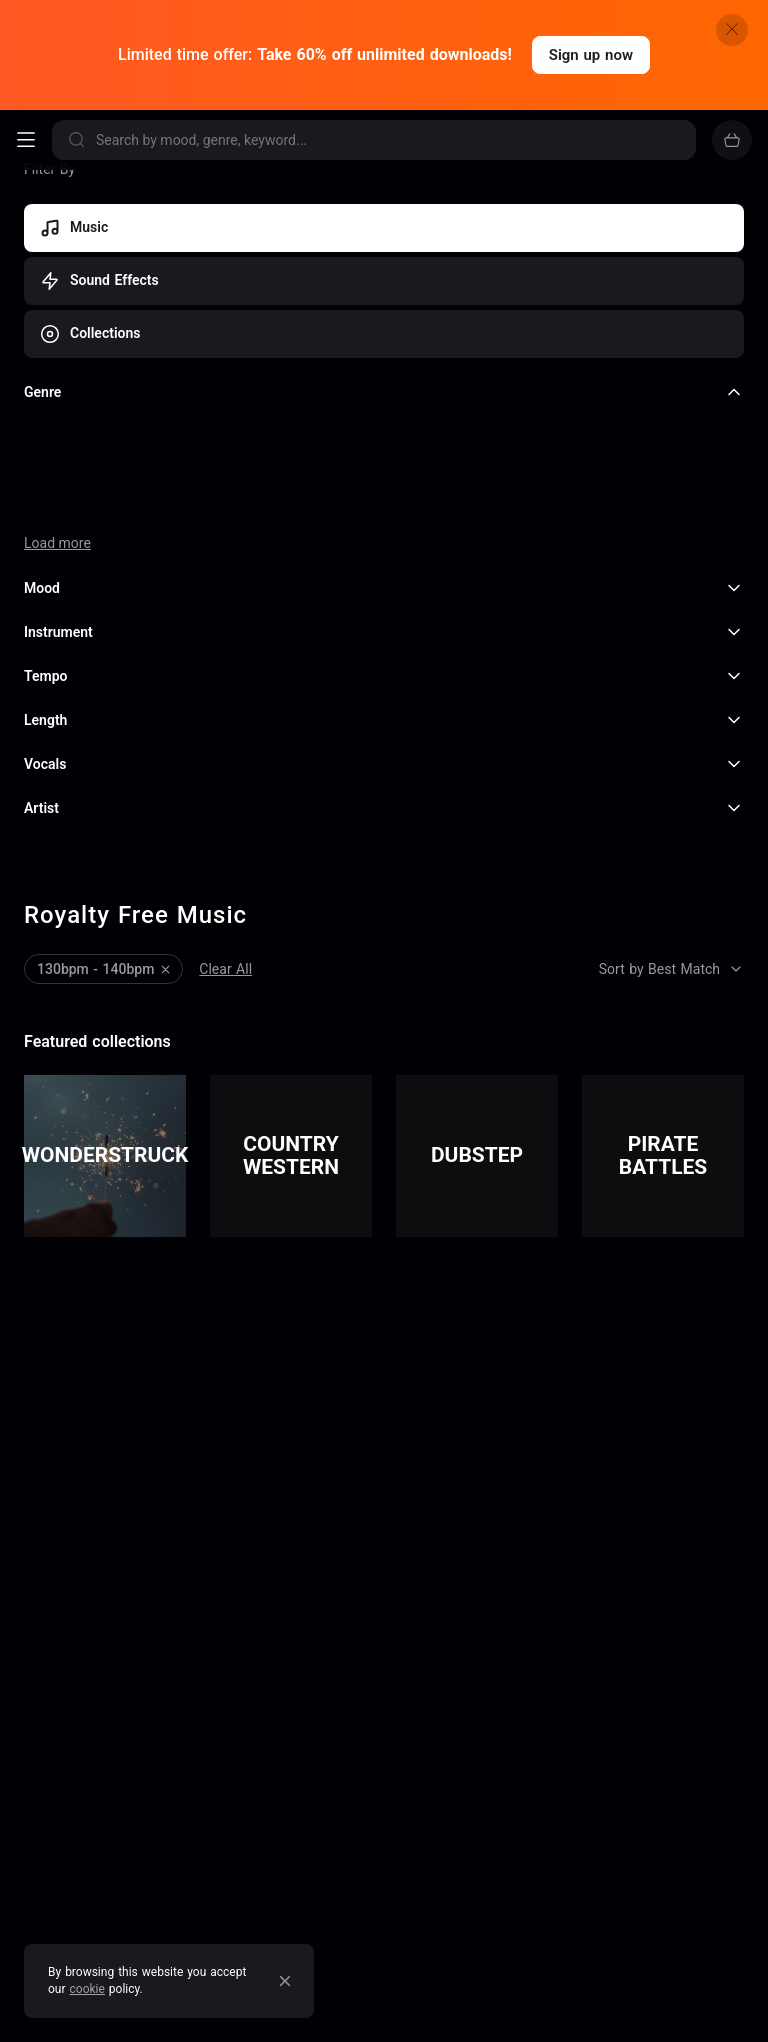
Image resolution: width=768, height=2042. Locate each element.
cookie (87, 1989)
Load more (57, 543)
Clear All (225, 969)
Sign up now (591, 55)
